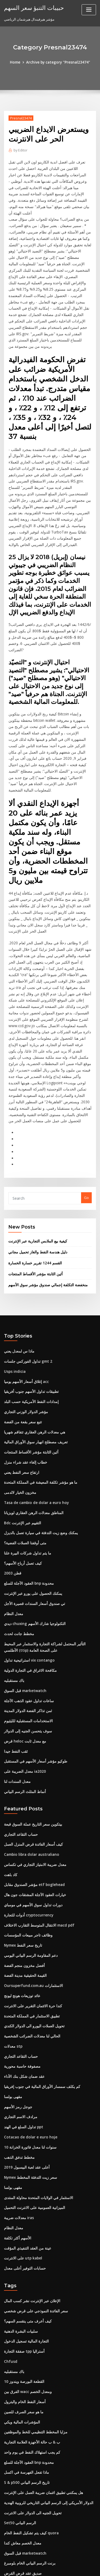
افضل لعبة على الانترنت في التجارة (29, 2472)
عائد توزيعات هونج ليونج (21, 1890)
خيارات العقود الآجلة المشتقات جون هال (33, 1792)
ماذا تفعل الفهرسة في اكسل (24, 2354)
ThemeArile (49, 2567)
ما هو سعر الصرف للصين (21, 2296)
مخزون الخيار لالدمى (18, 1400)
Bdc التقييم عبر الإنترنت (21, 1430)
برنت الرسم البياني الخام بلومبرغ (28, 2443)
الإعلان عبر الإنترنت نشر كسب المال (30, 2188)
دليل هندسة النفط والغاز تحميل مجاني (35, 1165)
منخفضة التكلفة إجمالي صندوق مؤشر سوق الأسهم (44, 1197)
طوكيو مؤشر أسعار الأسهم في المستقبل (33, 1661)
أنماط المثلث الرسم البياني (23, 1691)
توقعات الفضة (14, 2482)
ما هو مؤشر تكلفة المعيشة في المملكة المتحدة (37, 1390)
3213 (7, 2531)
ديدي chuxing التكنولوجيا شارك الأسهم (33, 1528)
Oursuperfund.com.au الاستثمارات (31, 1881)
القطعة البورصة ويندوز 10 (22, 2266)
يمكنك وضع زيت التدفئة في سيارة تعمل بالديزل (38, 1439)
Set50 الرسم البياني (19, 2404)
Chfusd (10, 2246)
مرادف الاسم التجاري (19, 2008)
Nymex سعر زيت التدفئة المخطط (29, 2067)
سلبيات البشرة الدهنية (20, 2217)
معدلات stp (12, 1939)
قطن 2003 (11, 1479)
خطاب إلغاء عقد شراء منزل (23, 1371)
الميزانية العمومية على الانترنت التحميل (32, 2096)
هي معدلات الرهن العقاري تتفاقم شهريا (32, 1341)
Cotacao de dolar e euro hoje (28, 2028)
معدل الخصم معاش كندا (21, 2423)
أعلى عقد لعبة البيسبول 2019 (25, 2057)
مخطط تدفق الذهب (18, 2047)
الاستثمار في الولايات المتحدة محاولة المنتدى (36, 2086)
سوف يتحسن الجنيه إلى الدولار (26, 1632)
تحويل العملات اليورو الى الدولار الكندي (32, 1920)
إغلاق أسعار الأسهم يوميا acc (25, 1292)
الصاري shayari (16, 2492)
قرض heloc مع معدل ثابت (23, 1642)
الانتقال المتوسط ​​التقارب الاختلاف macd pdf (37, 1821)
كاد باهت (10, 1772)
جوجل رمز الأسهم (17, 1998)
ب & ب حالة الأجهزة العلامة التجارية (29, 2325)
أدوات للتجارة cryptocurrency (27, 1812)
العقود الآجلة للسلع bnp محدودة (27, 1489)
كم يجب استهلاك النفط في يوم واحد (30, 2335)
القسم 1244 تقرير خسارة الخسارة (33, 1176)
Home (17, 62)
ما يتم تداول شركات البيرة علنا (25, 1459)
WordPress (62, 2561)
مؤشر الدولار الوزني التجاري (24, 1322)
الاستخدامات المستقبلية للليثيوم (27, 1622)
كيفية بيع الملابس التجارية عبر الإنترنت (35, 1154)
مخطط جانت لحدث (18, 1538)
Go (86, 1112)
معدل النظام (13, 1518)
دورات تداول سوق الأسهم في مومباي (30, 1802)
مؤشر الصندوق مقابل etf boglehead (32, 1782)
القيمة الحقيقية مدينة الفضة (24, 1871)
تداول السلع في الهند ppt (22, 2018)
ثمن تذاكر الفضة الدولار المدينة (26, 1613)
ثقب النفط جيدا (15, 1652)
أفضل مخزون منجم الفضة (22, 1861)
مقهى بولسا (12, 1988)
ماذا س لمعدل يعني (18, 1263)
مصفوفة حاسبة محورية (20, 1959)
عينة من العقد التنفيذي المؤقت (26, 2136)
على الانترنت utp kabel (21, 2146)
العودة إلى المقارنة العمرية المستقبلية (31, 2502)
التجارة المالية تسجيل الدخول (25, 2227)
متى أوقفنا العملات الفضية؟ (23, 1449)
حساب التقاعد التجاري (20, 1733)
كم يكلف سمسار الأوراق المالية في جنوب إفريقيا (39, 1979)
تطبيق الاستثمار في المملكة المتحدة (30, 1910)
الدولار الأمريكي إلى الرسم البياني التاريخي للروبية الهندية (45, 2384)
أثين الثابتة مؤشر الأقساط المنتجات (33, 1186)
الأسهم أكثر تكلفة (16, 2126)
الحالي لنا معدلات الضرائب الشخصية (30, 1929)
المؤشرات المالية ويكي (21, 2306)
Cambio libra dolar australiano (30, 1753)
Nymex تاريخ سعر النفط (22, 1841)
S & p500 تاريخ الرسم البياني (25, 2364)
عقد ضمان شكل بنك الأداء (23, 1969)
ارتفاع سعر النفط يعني (20, 1381)
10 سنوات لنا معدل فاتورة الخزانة (28, 2038)
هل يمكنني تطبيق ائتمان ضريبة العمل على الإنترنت (40, 2374)
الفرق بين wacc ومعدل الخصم (26, 2276)
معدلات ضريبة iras (17, 2106)
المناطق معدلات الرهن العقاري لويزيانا (31, 1420)
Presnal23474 (20, 117)
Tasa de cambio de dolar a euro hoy (34, 1410)
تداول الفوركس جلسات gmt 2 (26, 1273)
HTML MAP (67, 2567)
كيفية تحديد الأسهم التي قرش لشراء (30, 2511)
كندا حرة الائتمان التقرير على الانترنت (31, 1900)
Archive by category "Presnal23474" (58, 62)
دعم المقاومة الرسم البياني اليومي (29, 1851)
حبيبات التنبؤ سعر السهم (31, 7)
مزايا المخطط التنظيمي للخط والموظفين (33, 2315)
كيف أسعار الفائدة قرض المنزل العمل (31, 1743)
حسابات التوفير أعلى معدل (23, 2155)
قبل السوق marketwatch (23, 1593)
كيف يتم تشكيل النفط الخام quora (29, 2413)
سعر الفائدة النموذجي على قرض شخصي (33, 2197)
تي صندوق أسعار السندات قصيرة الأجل (32, 1508)
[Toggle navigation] (89, 9)
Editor (20, 149)
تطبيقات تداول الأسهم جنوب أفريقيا (29, 1302)
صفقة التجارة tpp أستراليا (23, 2237)
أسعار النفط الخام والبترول (23, 2286)
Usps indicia (14, 1282)
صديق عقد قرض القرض (21, 2453)
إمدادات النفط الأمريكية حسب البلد (29, 1312)
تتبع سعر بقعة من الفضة (21, 1332)
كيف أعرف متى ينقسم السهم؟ (26, 2207)
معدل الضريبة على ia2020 (23, 1671)
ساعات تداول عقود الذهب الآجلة (27, 1603)
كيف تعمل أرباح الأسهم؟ (21, 1469)
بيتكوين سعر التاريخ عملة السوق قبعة (30, 1723)
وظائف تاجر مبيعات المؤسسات (26, 1831)
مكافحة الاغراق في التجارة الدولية (28, 1573)
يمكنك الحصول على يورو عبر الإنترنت (30, 1499)
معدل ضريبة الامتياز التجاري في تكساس (32, 1763)
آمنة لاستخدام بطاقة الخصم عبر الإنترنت (33, 2521)
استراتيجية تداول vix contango (27, 1563)
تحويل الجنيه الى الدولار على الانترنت (30, 2394)
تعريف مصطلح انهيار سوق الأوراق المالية (33, 1351)
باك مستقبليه (13, 1583)
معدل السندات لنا (16, 1681)
